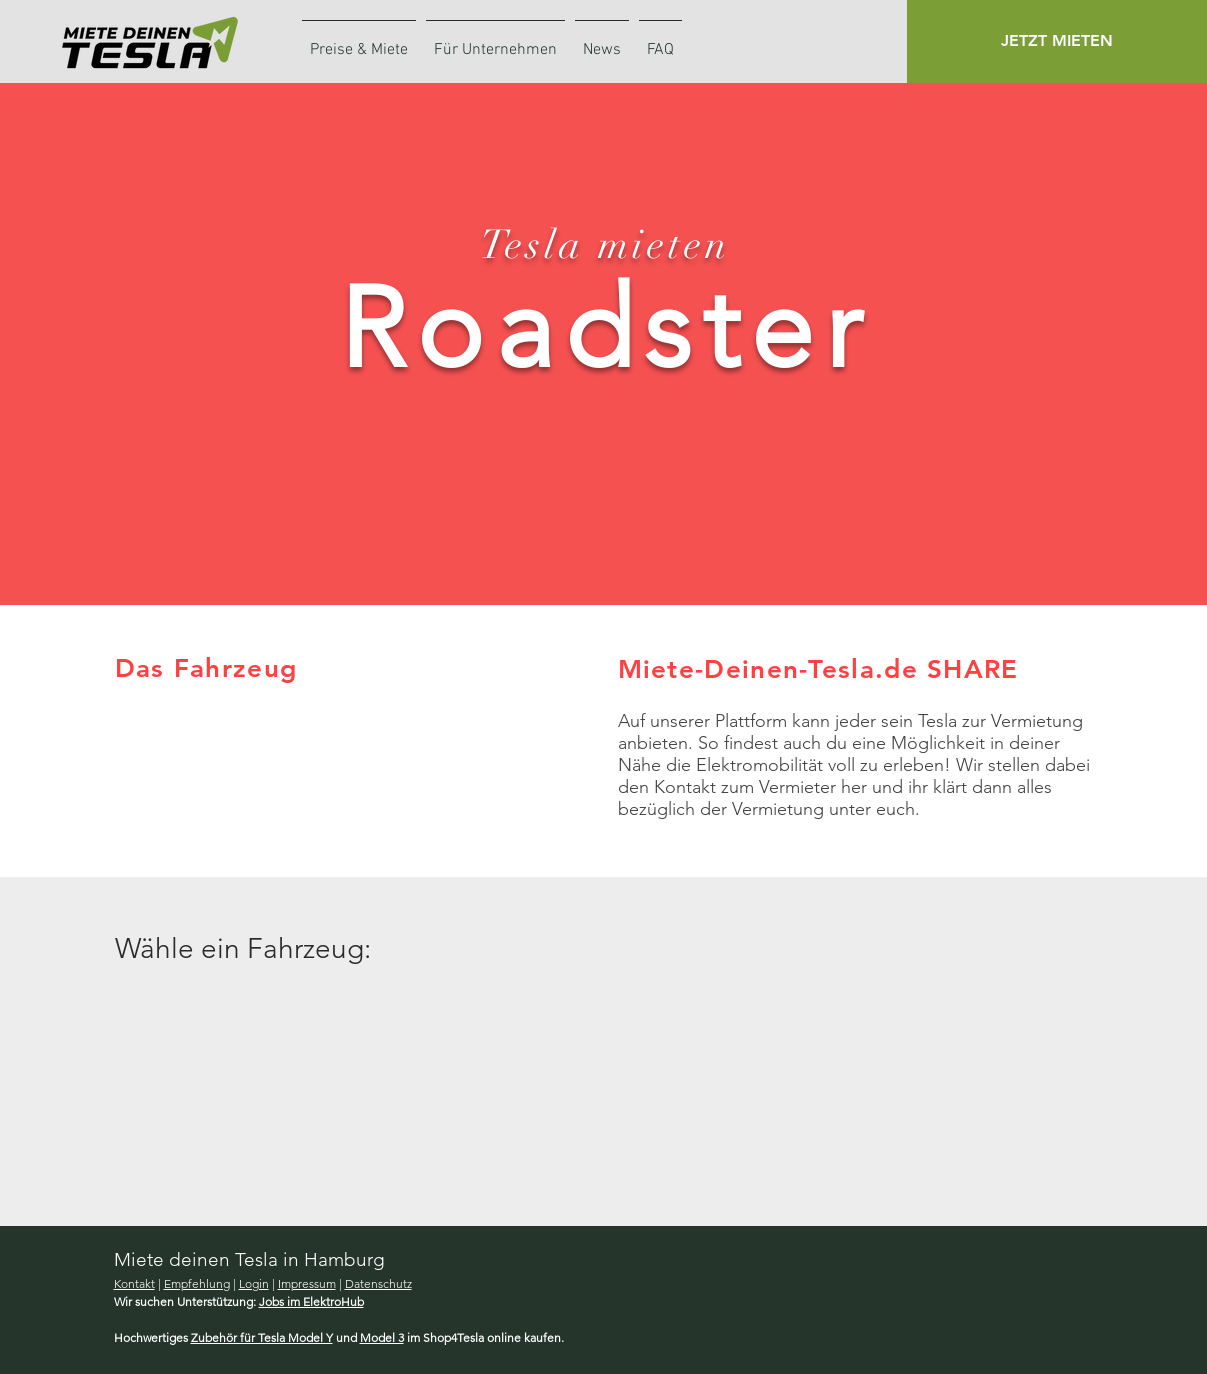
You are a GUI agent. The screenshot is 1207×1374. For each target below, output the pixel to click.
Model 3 (382, 1337)
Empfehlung (197, 1283)
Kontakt (134, 1283)
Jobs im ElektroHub (311, 1301)
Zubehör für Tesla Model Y (262, 1337)
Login (254, 1283)
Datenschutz (378, 1283)
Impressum (307, 1283)
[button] (1057, 41)
